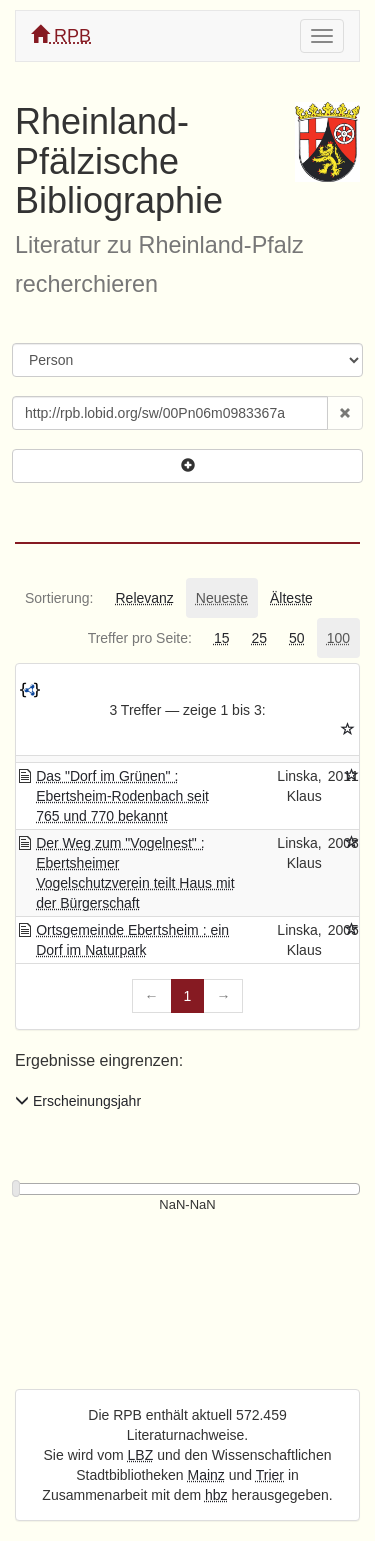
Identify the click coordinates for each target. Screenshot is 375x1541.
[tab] (59, 598)
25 (259, 638)
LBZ (141, 1455)
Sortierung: (59, 598)
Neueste (222, 598)
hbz (216, 1495)
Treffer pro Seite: (140, 638)
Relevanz (144, 598)
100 (338, 638)
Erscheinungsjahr (78, 1101)
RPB (61, 35)
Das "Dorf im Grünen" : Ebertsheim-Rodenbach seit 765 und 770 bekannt (122, 796)
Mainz (206, 1475)
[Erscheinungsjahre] (187, 1205)
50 (297, 638)
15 (222, 638)
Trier (270, 1475)
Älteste (291, 598)
